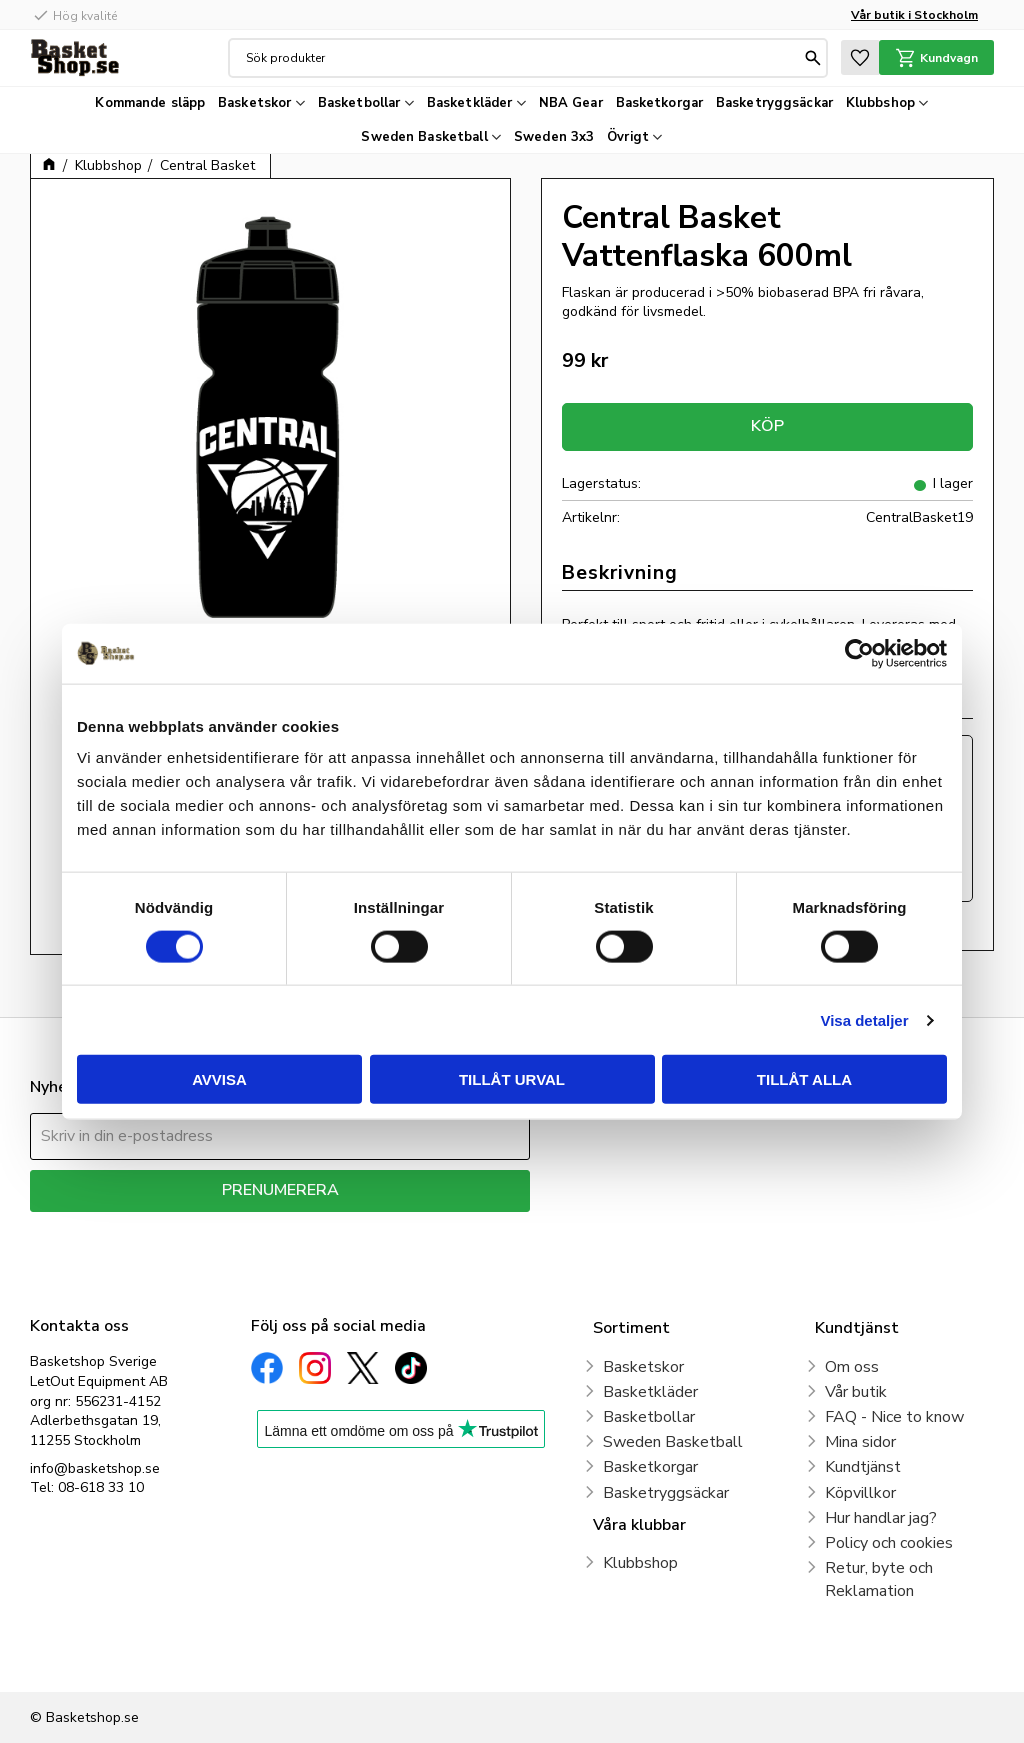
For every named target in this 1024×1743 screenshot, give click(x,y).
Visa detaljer (864, 1019)
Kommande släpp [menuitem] (150, 103)
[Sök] (813, 58)
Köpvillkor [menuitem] (860, 1493)
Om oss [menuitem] (852, 1367)
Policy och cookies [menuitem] (889, 1543)
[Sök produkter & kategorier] (523, 58)
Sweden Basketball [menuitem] (424, 137)
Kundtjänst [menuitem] (863, 1467)
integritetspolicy (350, 1226)
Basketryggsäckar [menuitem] (774, 103)
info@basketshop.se (95, 1468)
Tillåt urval (512, 1079)
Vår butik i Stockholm (914, 15)
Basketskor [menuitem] (254, 103)
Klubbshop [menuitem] (880, 103)
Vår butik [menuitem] (856, 1392)
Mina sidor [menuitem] (860, 1442)
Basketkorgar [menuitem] (660, 103)
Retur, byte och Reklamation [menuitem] (879, 1579)
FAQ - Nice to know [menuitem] (894, 1417)
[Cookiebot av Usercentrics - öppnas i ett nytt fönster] (859, 653)
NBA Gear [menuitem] (571, 103)
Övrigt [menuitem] (628, 137)
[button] (860, 57)
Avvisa (219, 1079)
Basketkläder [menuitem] (470, 103)
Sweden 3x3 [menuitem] (554, 137)
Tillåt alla (804, 1079)
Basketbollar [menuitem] (359, 103)
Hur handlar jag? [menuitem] (881, 1518)
